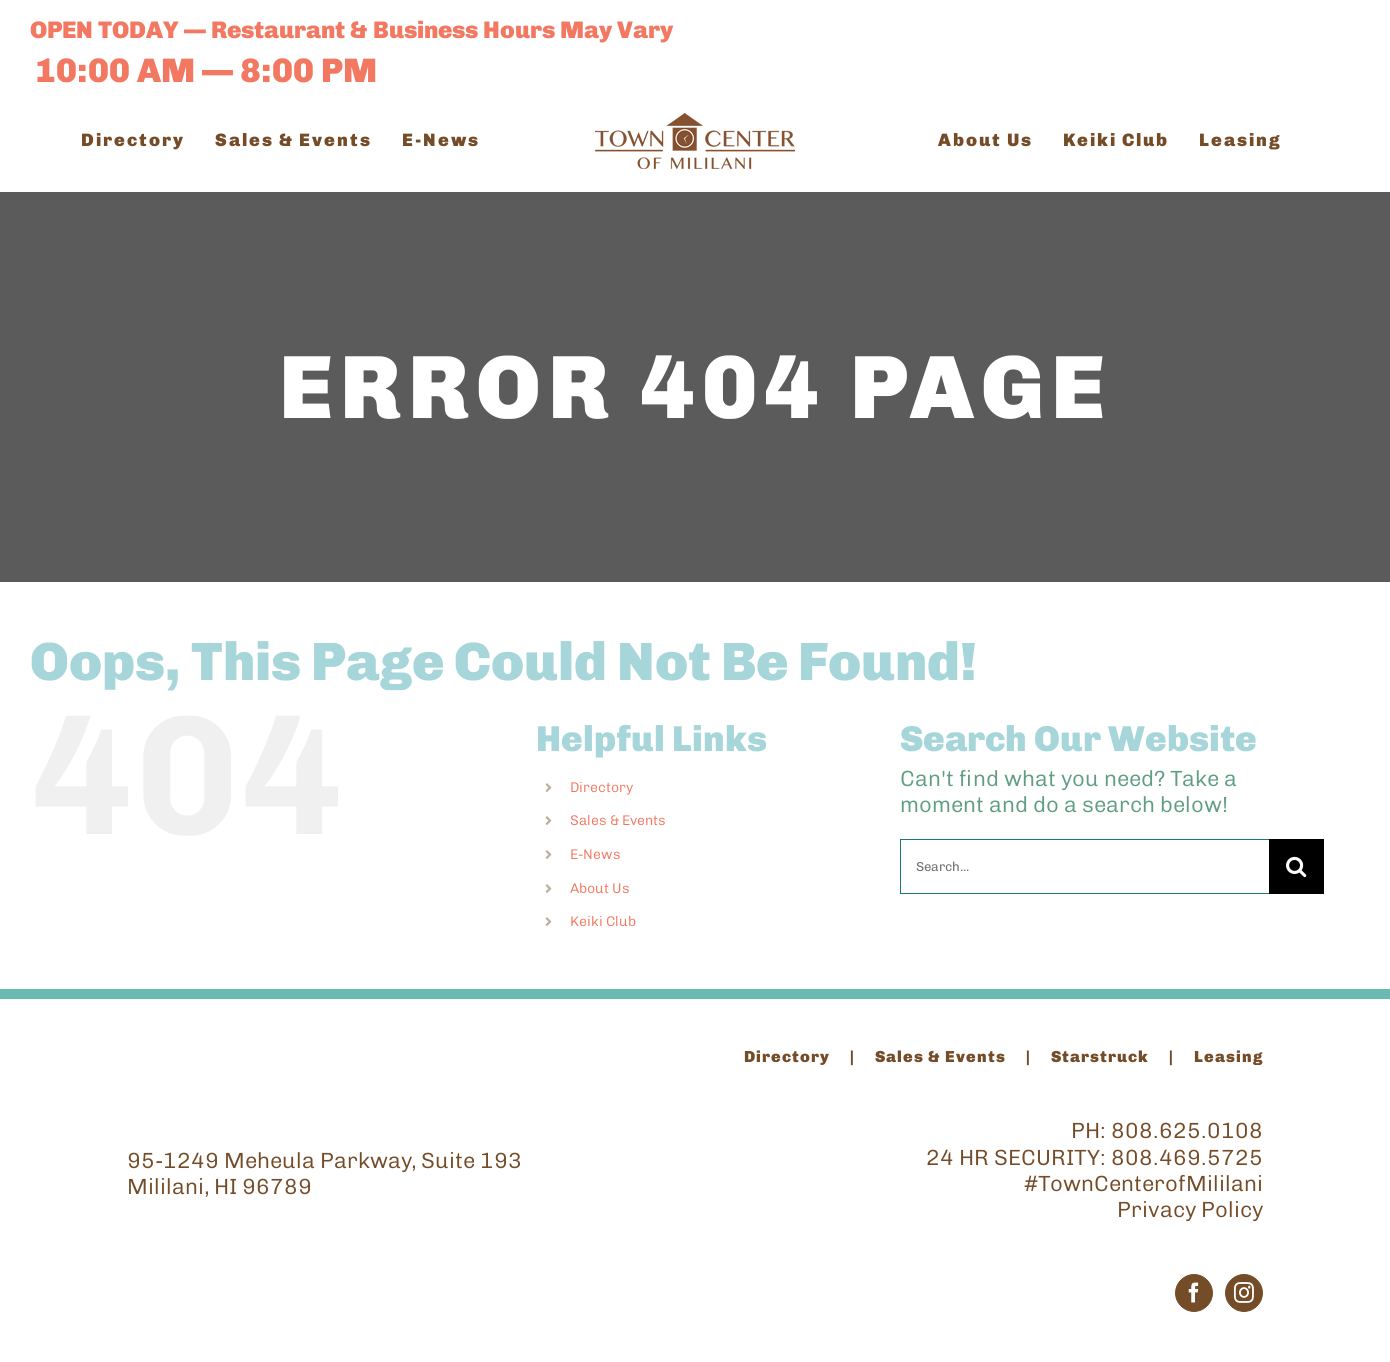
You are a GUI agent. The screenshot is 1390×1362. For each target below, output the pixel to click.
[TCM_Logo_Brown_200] (695, 123)
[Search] (1296, 866)
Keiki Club (603, 921)
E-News (595, 854)
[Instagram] (1244, 1293)
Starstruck (1100, 1056)
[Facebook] (1194, 1293)
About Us (600, 888)
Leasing (1228, 1056)
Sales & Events (618, 820)
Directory (601, 787)
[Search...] (1084, 866)
